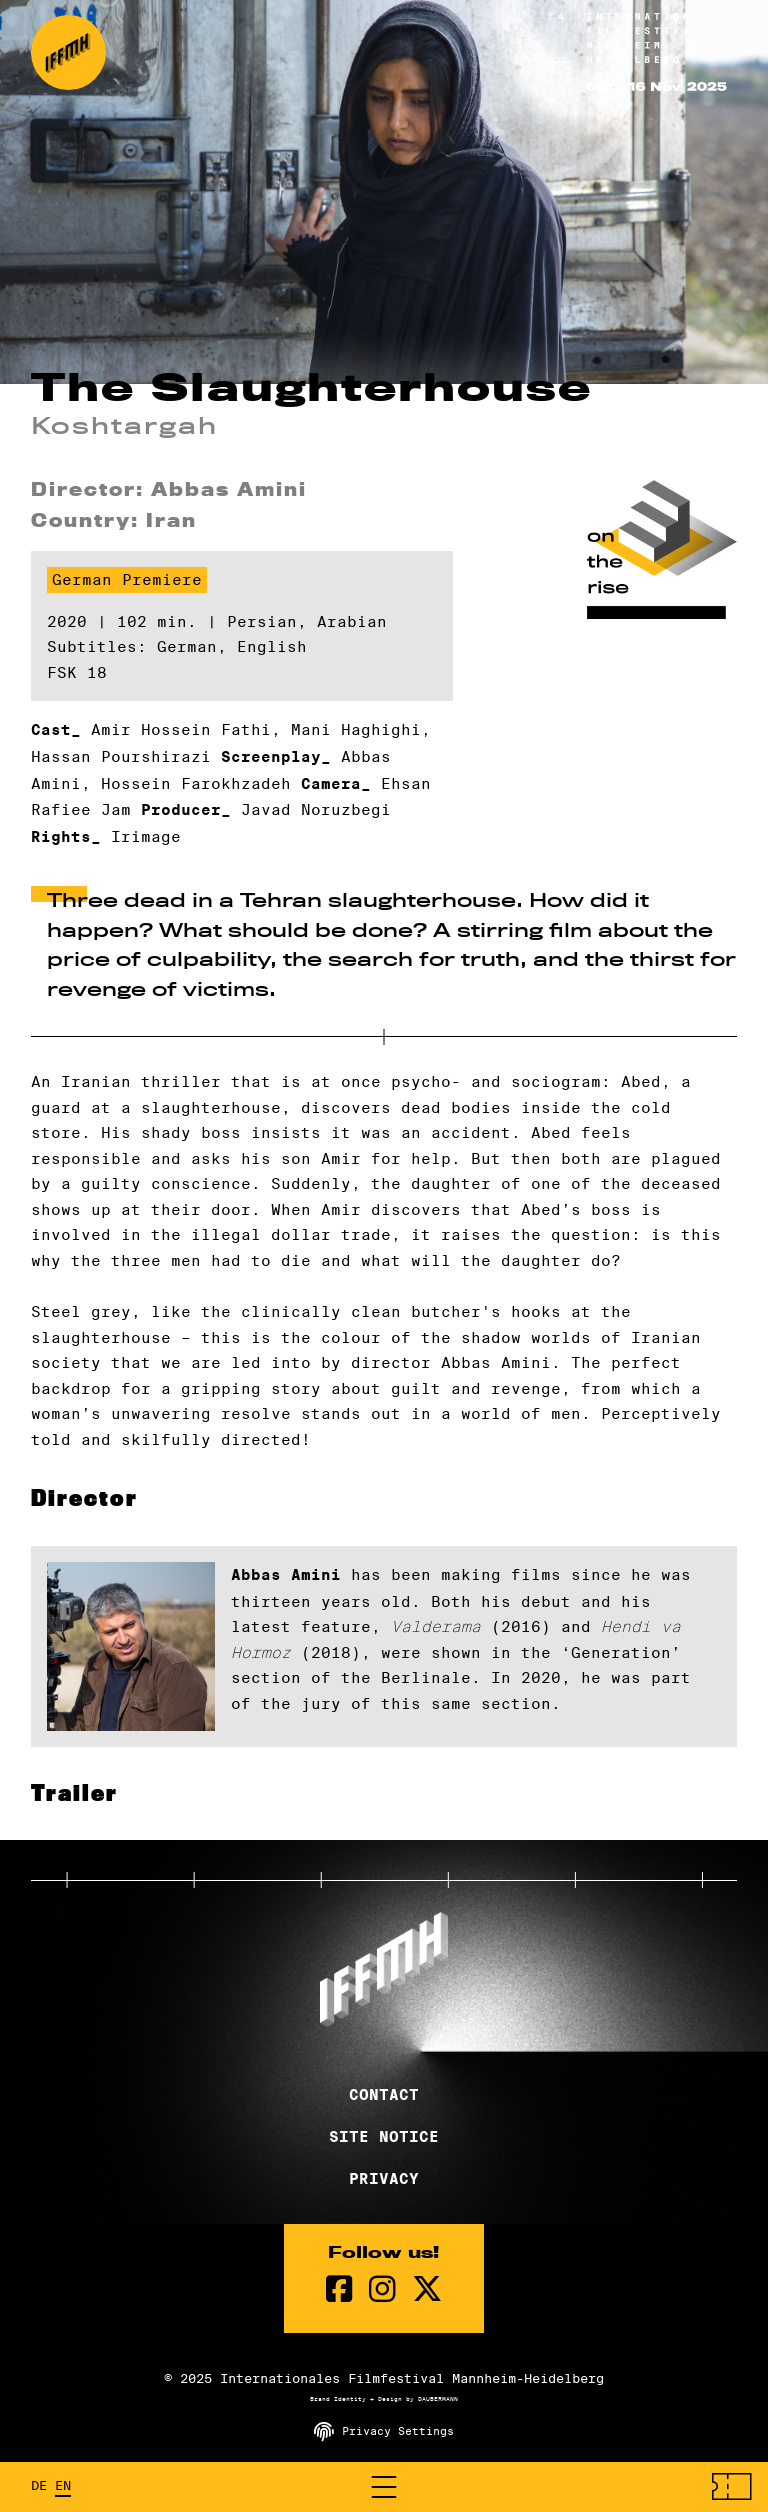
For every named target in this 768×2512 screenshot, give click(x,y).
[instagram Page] (382, 2289)
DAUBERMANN (438, 2399)
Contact (384, 2095)
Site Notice (384, 2137)
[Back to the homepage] (68, 52)
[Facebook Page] (339, 2289)
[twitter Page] (427, 2289)
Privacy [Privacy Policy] (384, 2179)
